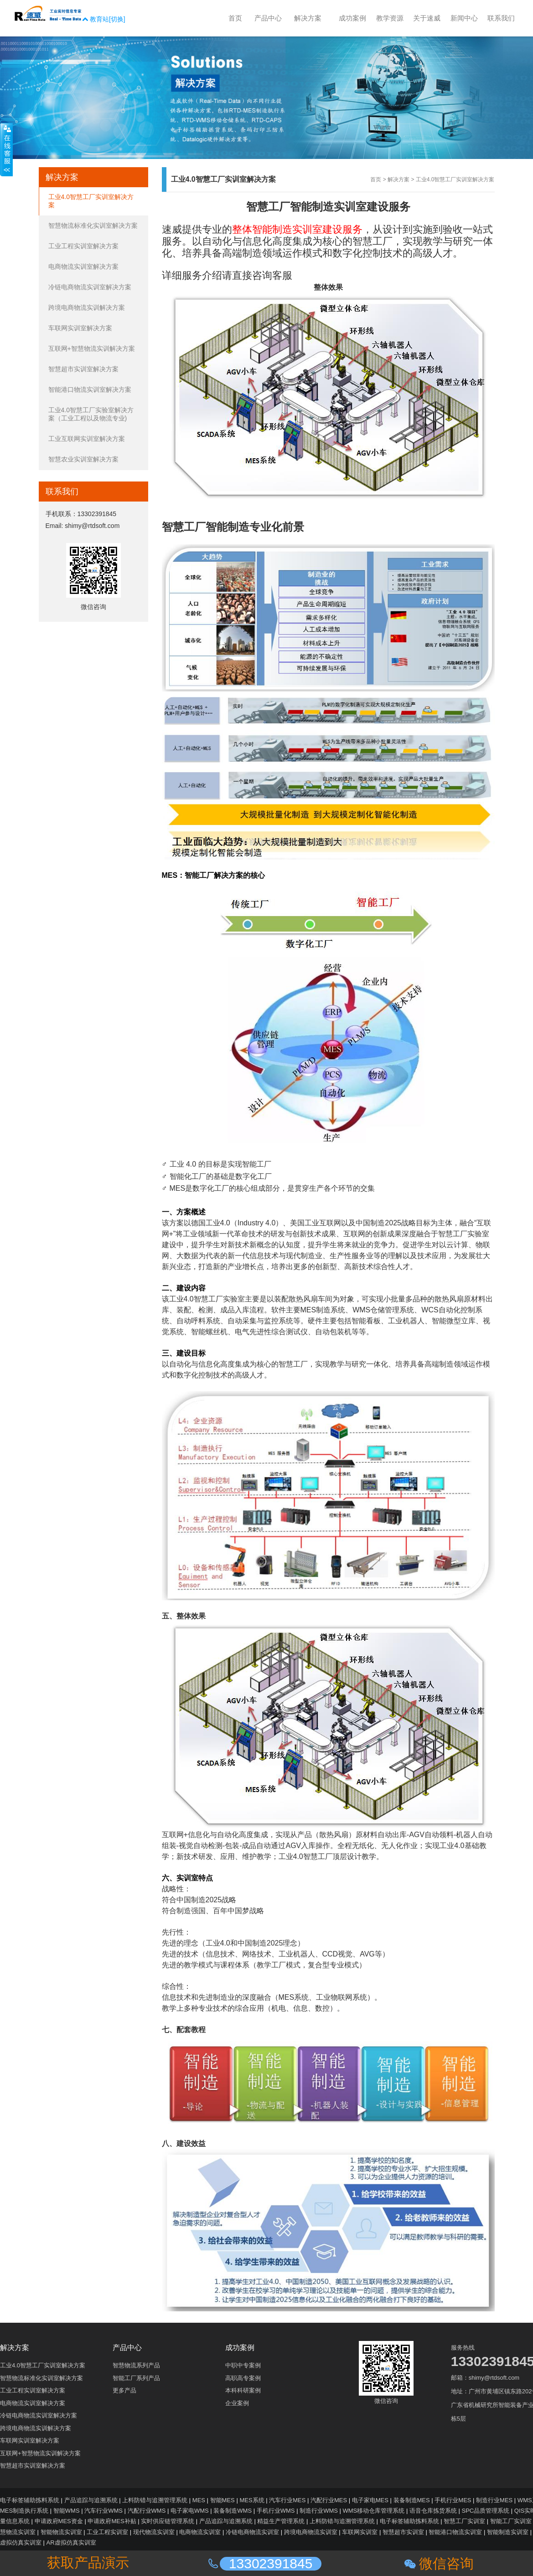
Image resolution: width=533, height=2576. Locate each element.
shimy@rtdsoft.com (92, 525)
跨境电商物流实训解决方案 (86, 307)
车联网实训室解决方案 (80, 328)
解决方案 (398, 179)
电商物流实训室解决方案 (83, 266)
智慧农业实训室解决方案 (83, 459)
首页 (375, 179)
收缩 (6, 150)
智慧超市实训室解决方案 (83, 369)
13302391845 (97, 513)
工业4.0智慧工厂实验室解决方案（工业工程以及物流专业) (91, 414)
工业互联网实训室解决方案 (86, 438)
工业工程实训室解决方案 (83, 246)
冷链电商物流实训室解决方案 (89, 287)
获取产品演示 (88, 2562)
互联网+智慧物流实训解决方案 (91, 348)
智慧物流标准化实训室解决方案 (93, 225)
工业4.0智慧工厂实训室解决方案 (455, 179)
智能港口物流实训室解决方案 (89, 389)
